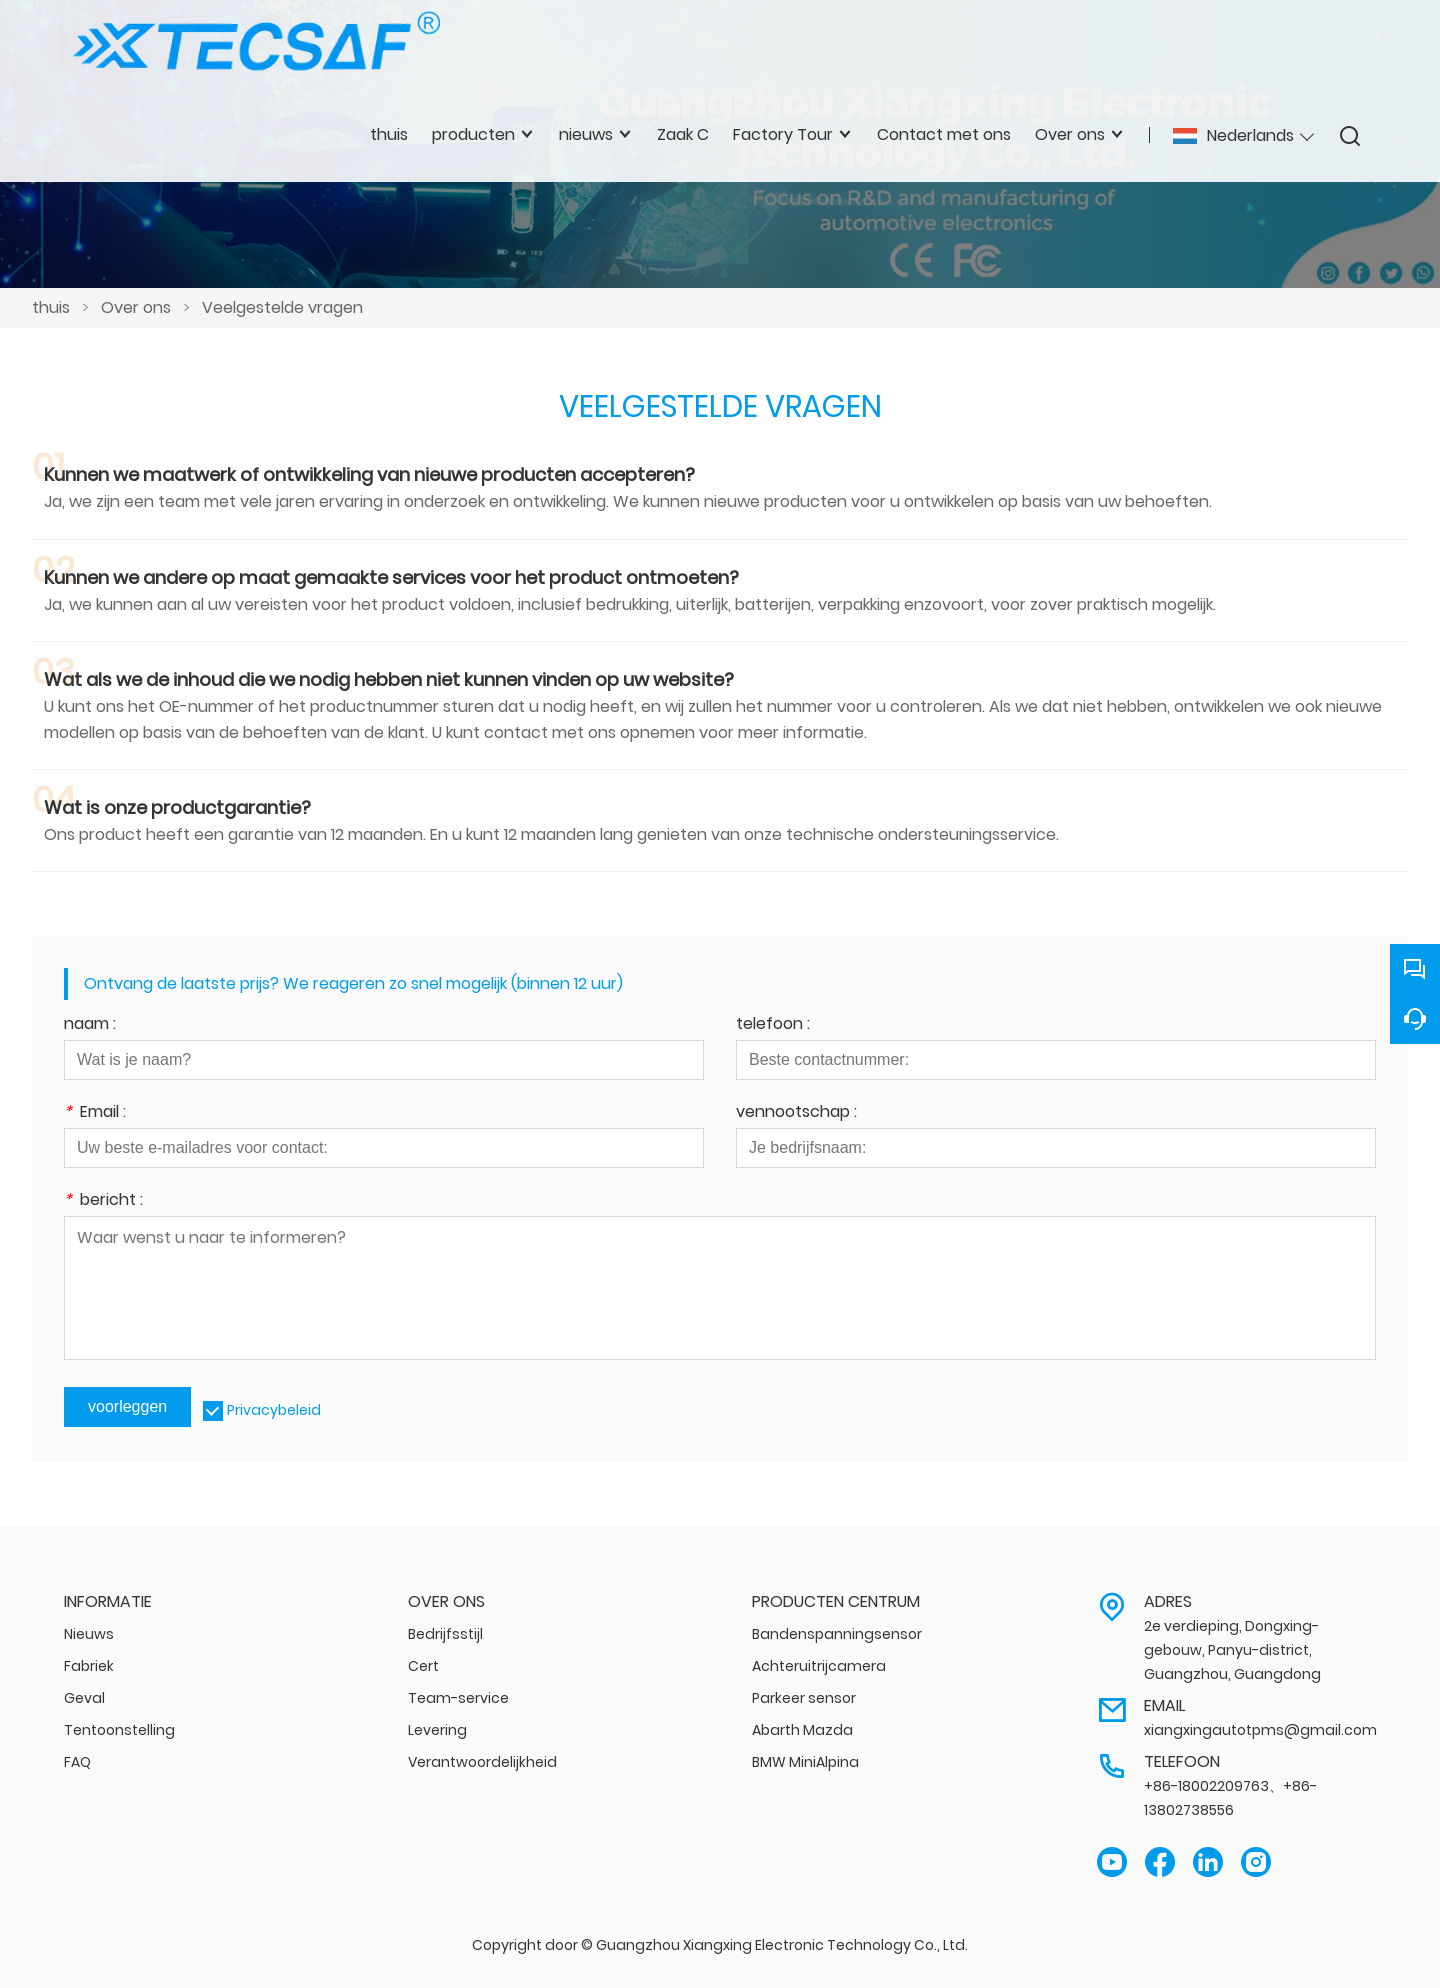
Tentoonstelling (119, 1730)
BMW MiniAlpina (805, 1762)
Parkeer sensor (804, 1698)
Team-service (458, 1698)
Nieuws (89, 1634)
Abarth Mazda (802, 1730)
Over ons (136, 307)
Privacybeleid (274, 1410)
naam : (90, 1025)
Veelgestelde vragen (282, 307)
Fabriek (89, 1666)
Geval (84, 1698)
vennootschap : (796, 1113)
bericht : (103, 1201)
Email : (95, 1113)
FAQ (77, 1762)
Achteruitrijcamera (819, 1666)
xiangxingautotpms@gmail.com (1260, 1730)
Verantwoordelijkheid (482, 1762)
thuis (51, 307)
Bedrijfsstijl (445, 1634)
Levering (437, 1730)
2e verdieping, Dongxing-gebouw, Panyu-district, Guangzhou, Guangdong (1232, 1650)
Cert (423, 1666)
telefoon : (773, 1025)
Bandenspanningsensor (837, 1634)
